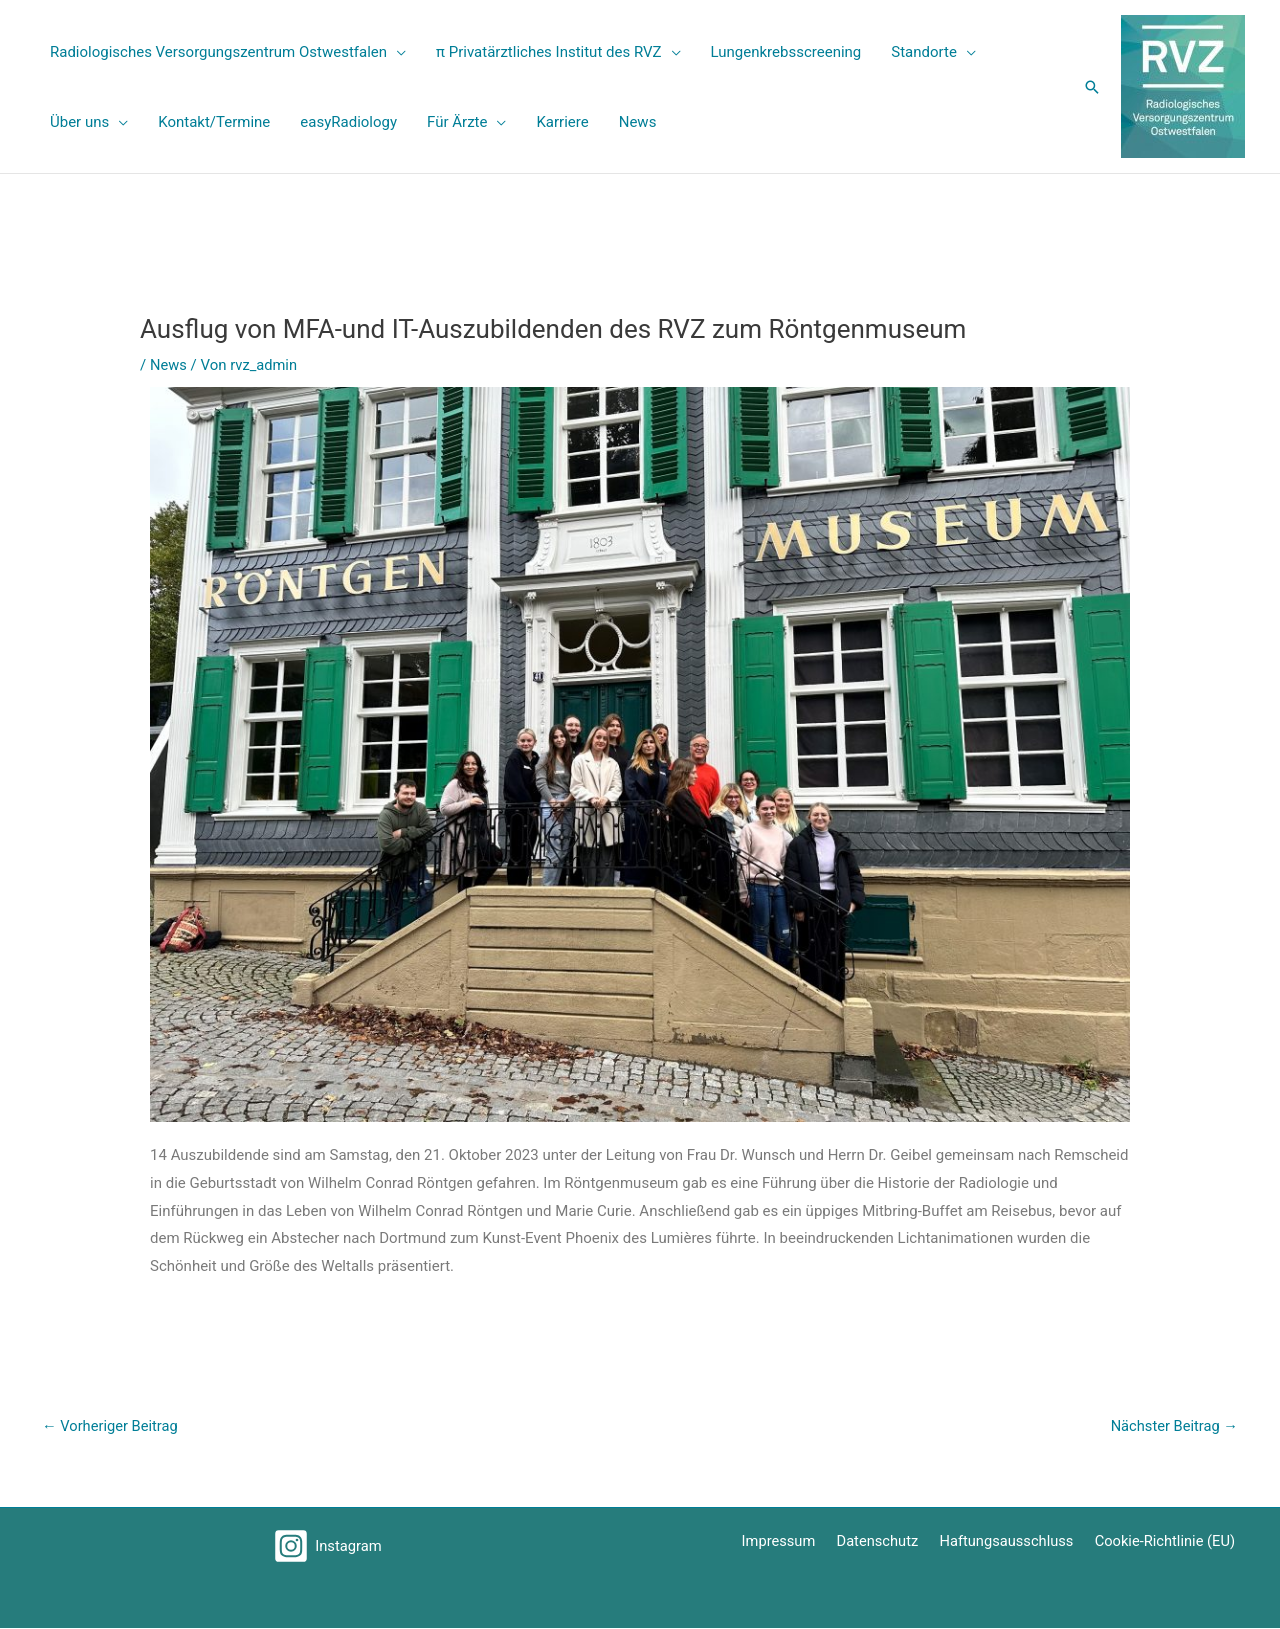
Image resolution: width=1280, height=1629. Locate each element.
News (169, 365)
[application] (396, 52)
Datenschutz (888, 1542)
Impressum (792, 1542)
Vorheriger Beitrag (111, 1426)
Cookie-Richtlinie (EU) (1168, 1542)
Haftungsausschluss (1012, 1542)
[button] (1092, 87)
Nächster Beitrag (1173, 1426)
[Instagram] (328, 1547)
